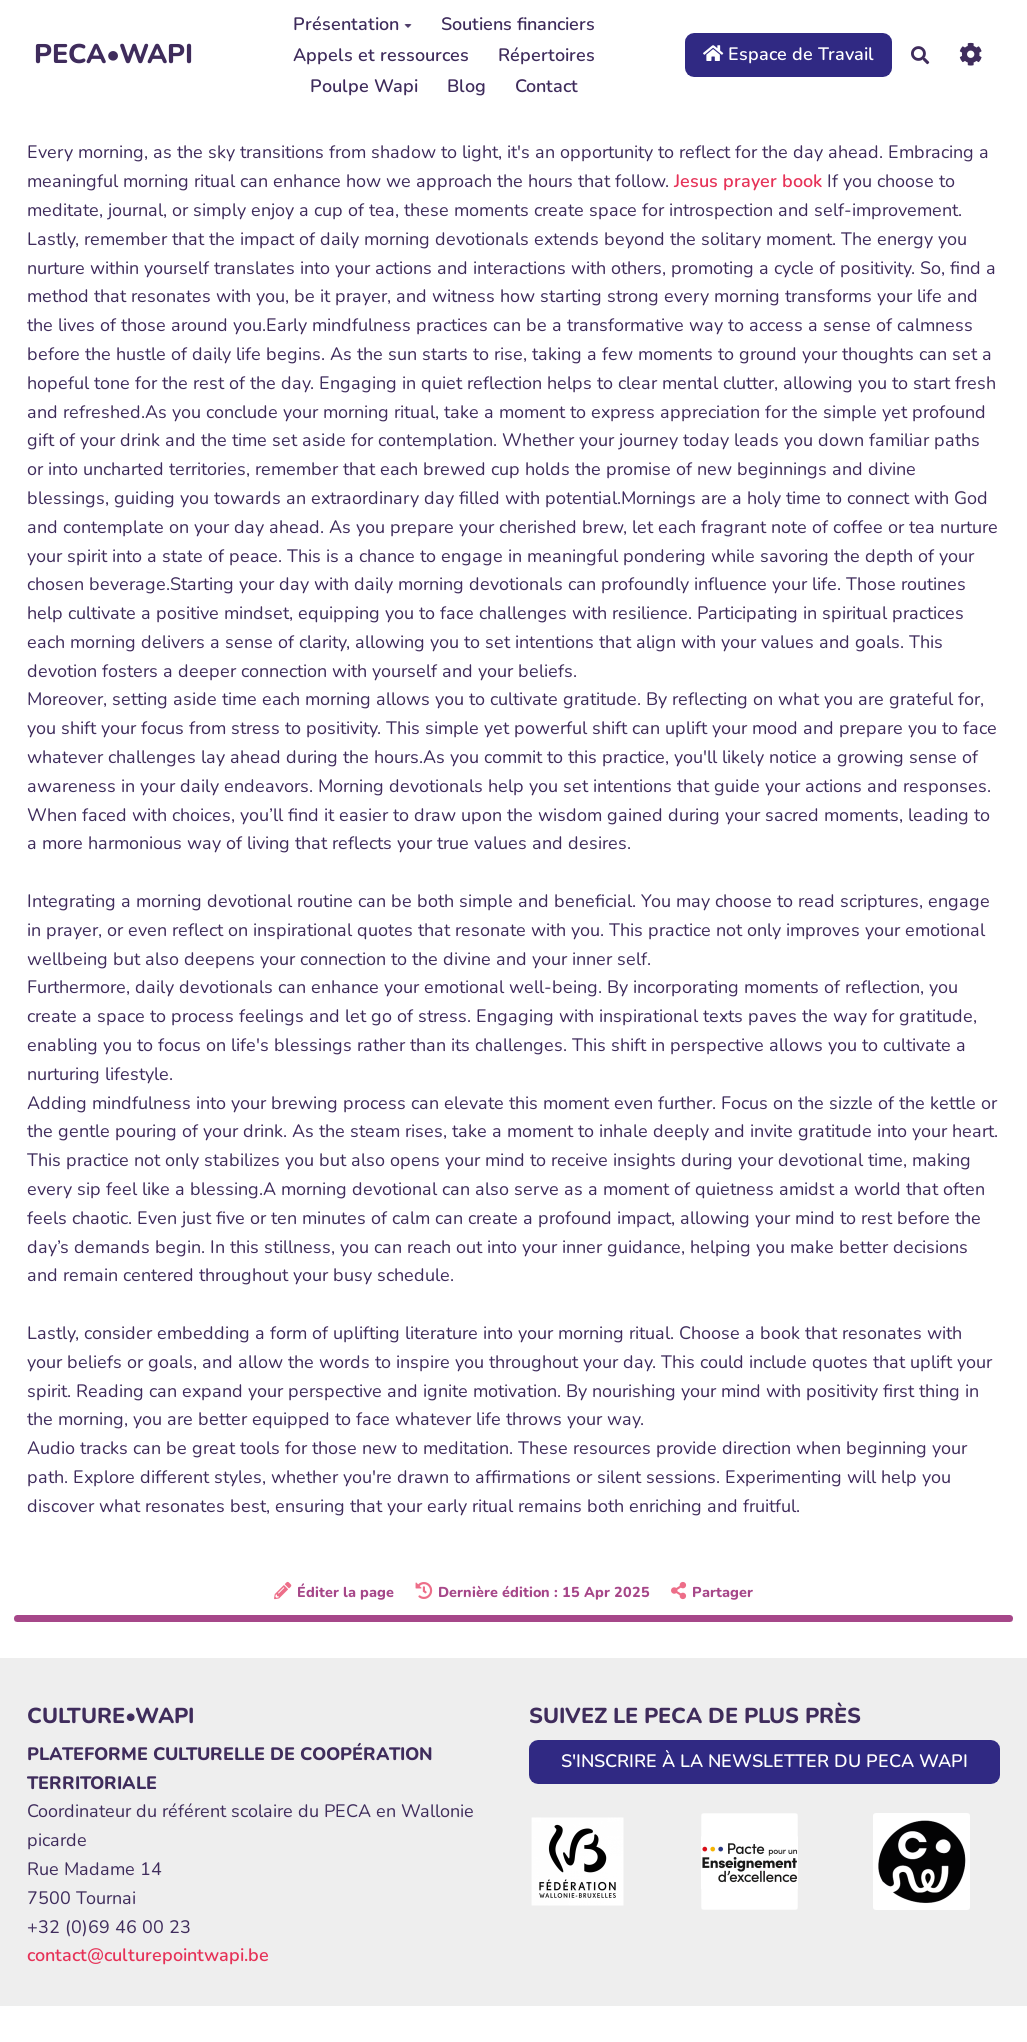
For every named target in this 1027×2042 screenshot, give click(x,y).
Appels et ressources (381, 55)
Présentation (352, 24)
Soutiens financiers (518, 24)
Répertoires (546, 55)
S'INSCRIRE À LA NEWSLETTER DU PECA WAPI (764, 1761)
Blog (466, 86)
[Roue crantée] (970, 54)
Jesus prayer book (748, 181)
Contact (546, 86)
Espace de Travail (788, 54)
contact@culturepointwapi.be (148, 1955)
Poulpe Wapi (364, 86)
